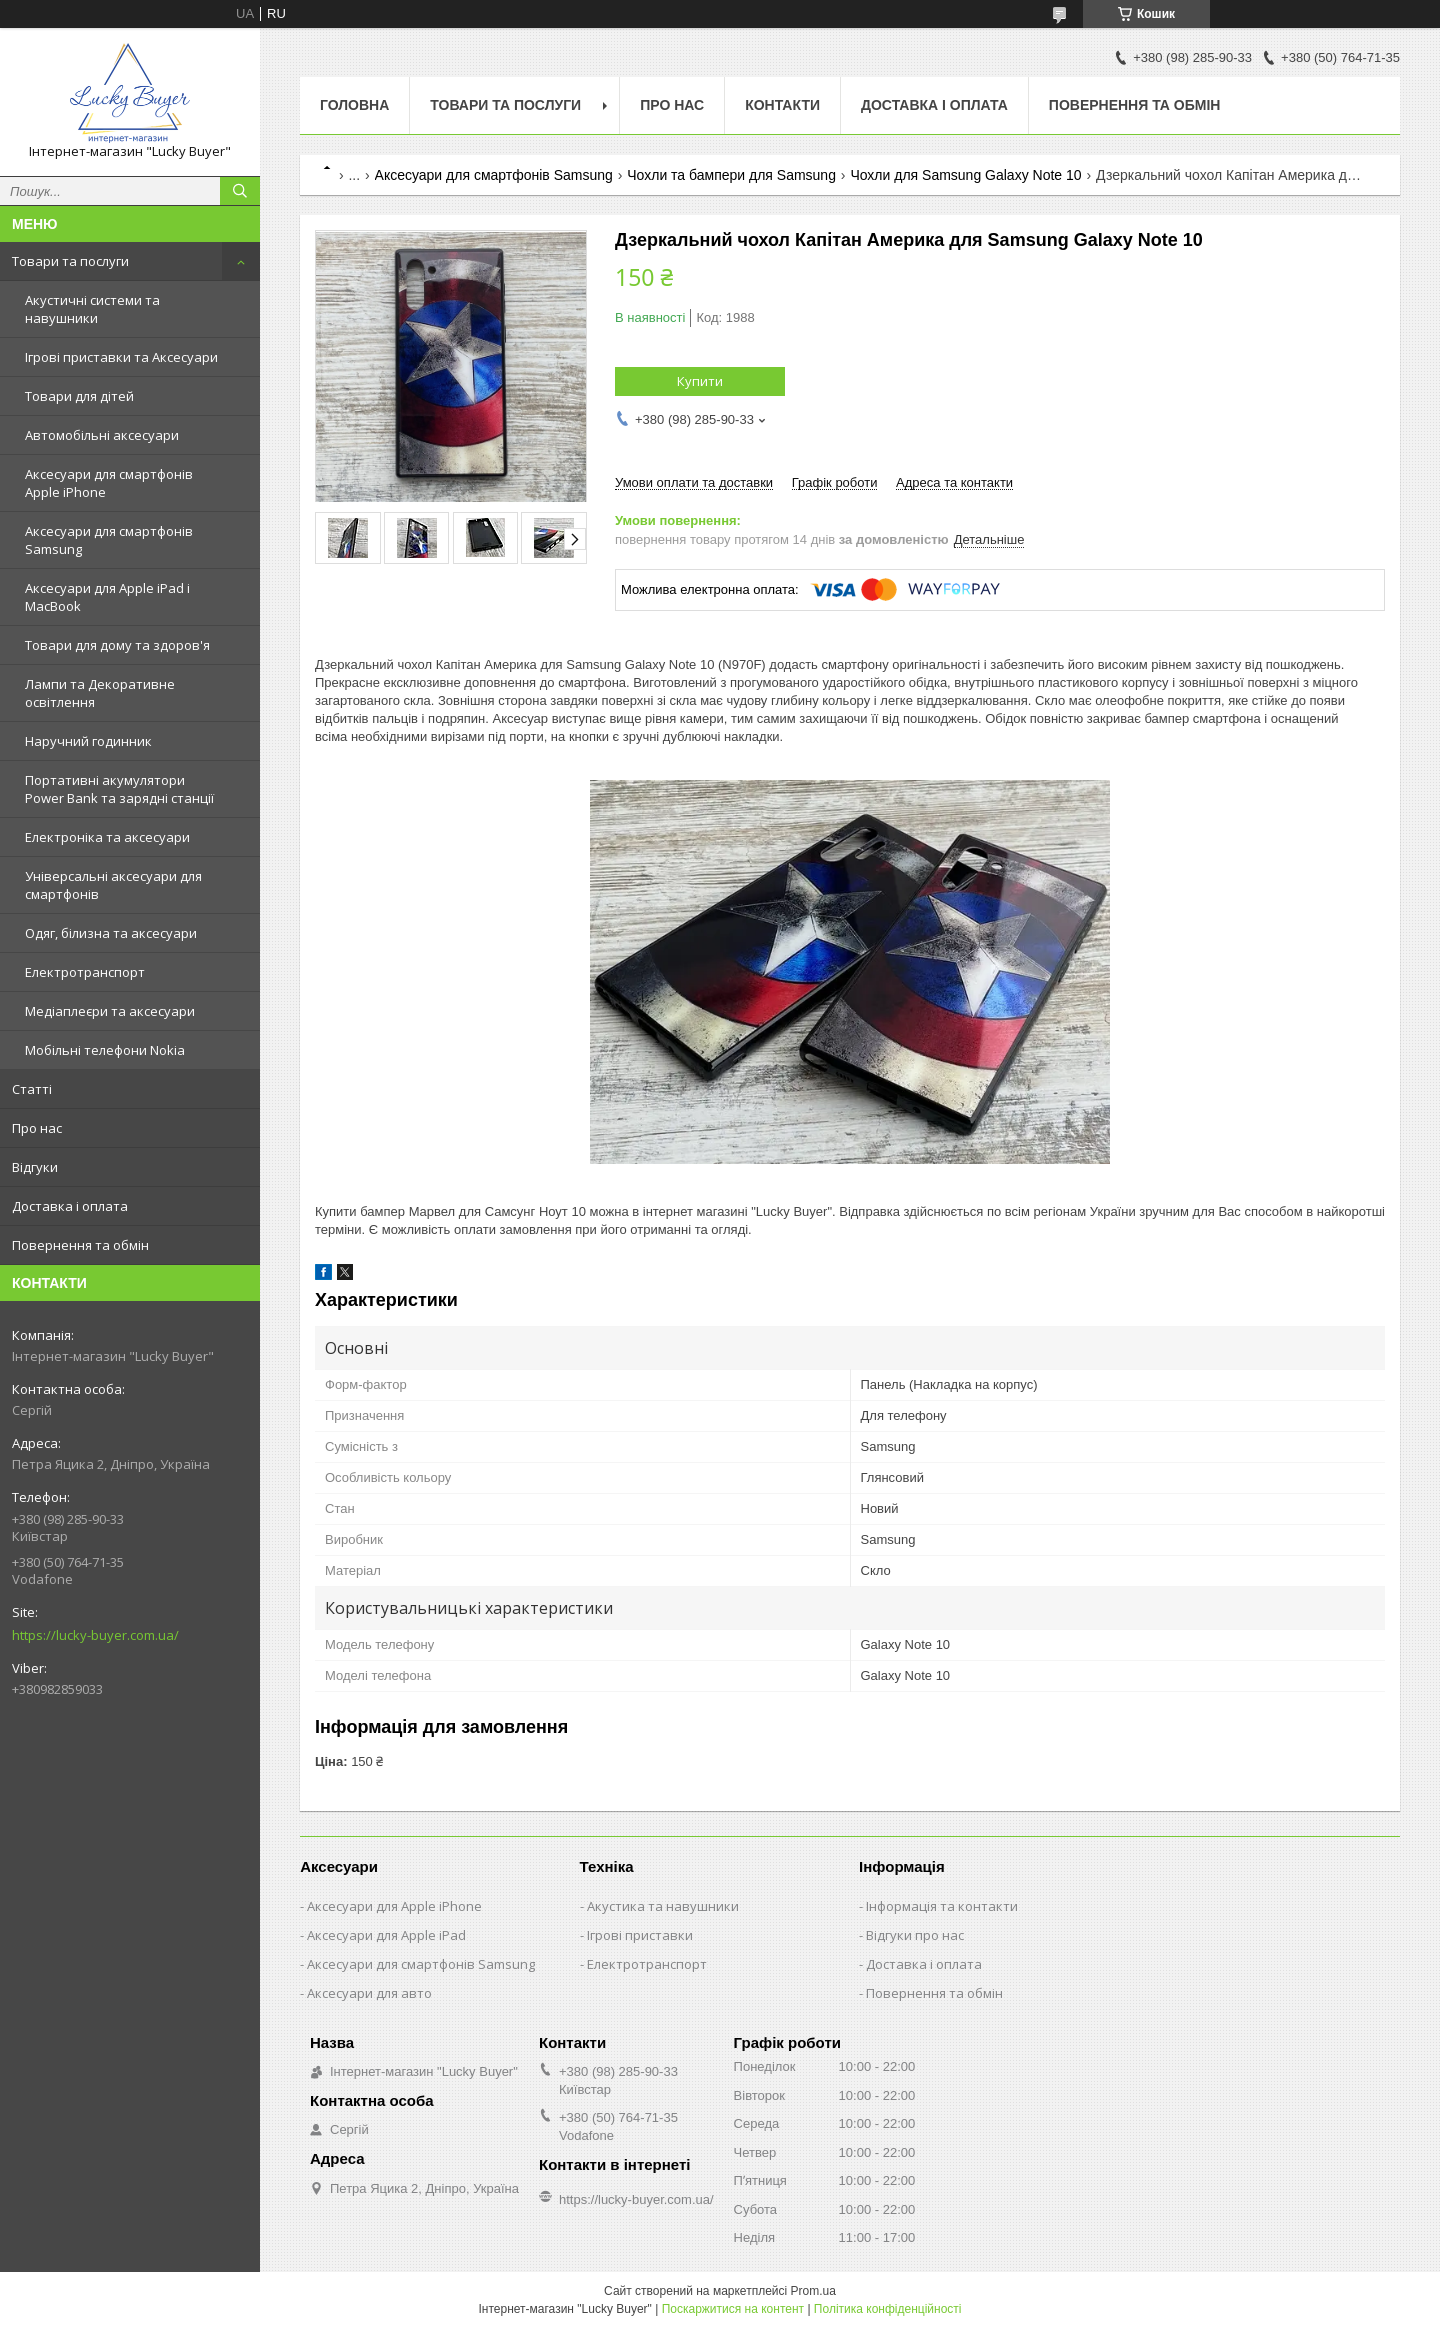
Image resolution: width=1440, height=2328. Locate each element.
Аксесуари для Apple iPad (386, 1935)
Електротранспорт (85, 972)
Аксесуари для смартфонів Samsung (109, 540)
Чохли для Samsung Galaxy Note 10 (965, 175)
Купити (700, 381)
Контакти (782, 105)
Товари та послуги (70, 261)
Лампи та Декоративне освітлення (100, 693)
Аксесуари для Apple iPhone (394, 1906)
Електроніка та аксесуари (107, 837)
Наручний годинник (88, 741)
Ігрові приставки (640, 1935)
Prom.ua (813, 2291)
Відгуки (35, 1167)
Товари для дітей (79, 396)
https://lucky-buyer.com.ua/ (95, 1635)
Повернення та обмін (80, 1245)
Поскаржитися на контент (733, 2309)
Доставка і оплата (70, 1206)
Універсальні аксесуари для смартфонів (113, 885)
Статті (32, 1089)
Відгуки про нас (915, 1935)
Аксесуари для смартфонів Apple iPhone (109, 483)
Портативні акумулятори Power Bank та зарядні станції (119, 789)
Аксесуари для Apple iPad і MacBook (107, 597)
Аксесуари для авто (369, 1993)
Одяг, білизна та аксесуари (111, 933)
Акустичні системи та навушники (92, 309)
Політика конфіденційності (888, 2309)
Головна (354, 105)
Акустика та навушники (663, 1906)
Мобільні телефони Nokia (105, 1050)
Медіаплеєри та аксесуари (110, 1011)
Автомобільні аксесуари (102, 435)
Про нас (37, 1128)
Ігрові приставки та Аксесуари (121, 357)
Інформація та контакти (942, 1906)
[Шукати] (240, 191)
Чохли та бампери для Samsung (731, 175)
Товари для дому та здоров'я (117, 645)
